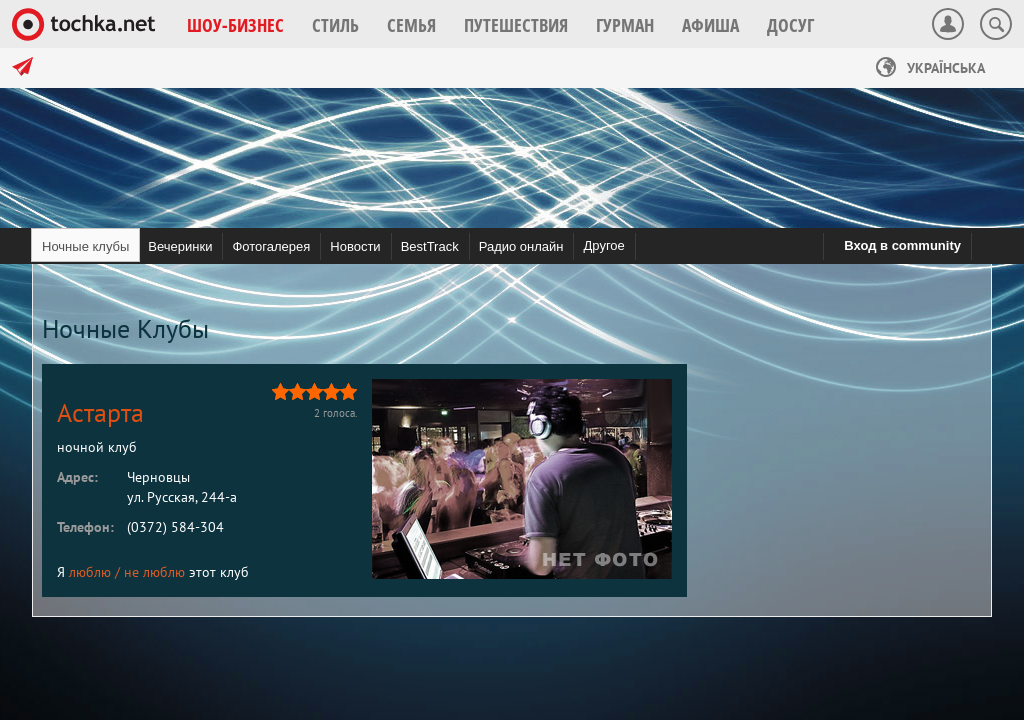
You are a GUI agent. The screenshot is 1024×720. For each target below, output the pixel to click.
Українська (930, 68)
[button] (235, 25)
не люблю (154, 572)
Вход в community (902, 245)
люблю (90, 572)
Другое (603, 245)
